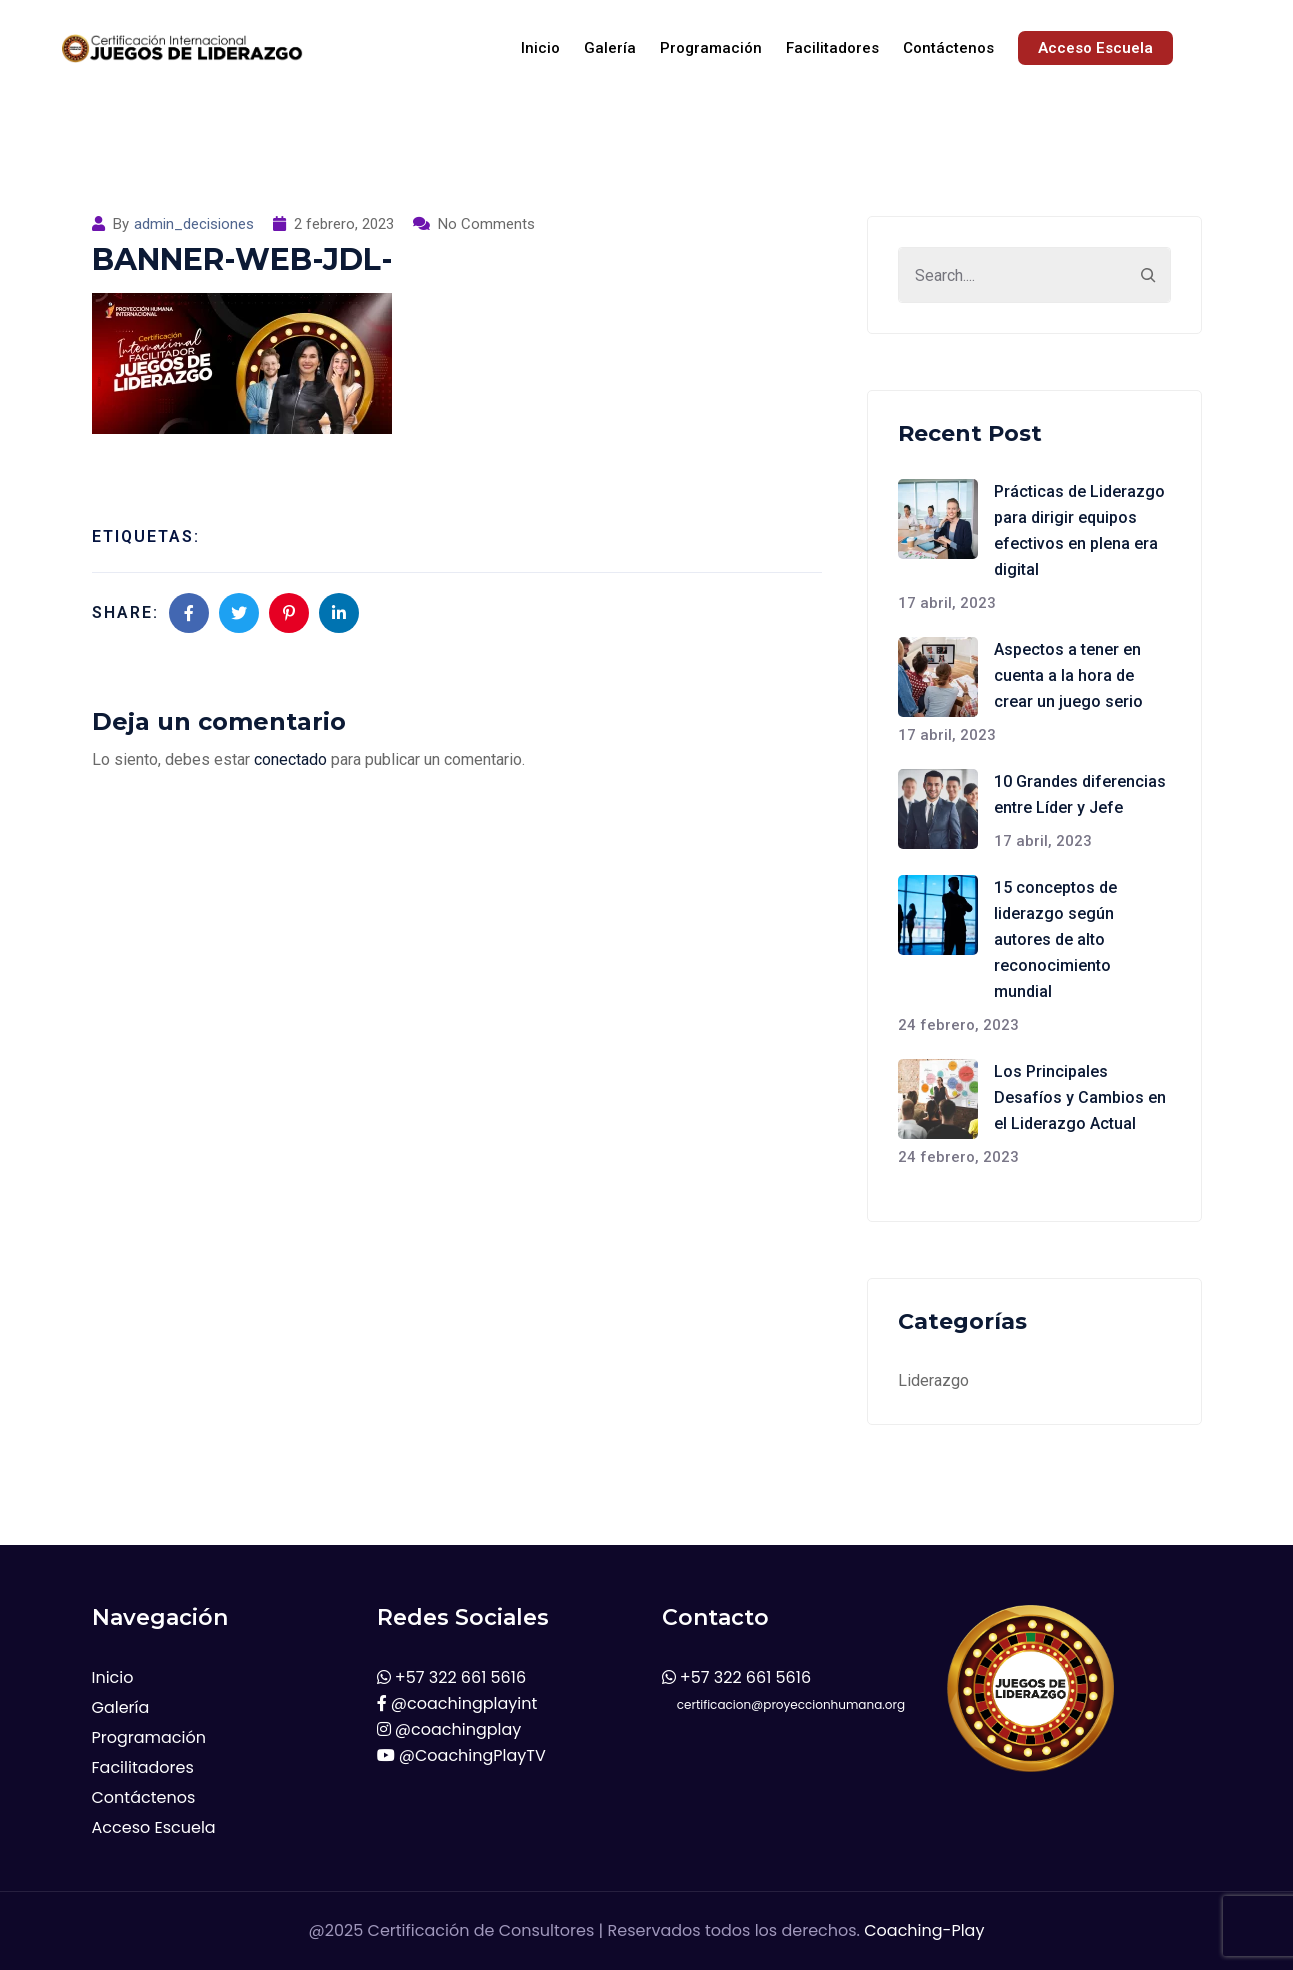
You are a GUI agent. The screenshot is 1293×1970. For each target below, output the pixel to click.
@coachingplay (449, 1729)
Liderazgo (933, 1380)
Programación (711, 48)
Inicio (540, 48)
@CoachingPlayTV (461, 1755)
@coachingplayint (457, 1703)
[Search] (1148, 275)
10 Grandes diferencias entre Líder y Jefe (1080, 794)
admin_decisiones (194, 224)
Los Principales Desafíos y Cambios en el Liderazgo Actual (1080, 1097)
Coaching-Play (924, 1930)
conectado (290, 759)
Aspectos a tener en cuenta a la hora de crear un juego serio (1068, 675)
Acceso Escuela (1095, 48)
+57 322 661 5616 (452, 1677)
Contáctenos (948, 48)
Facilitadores (832, 48)
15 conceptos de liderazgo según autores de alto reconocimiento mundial (1055, 939)
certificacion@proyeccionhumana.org (784, 1704)
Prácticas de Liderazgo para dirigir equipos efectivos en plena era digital (1079, 530)
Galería (610, 48)
